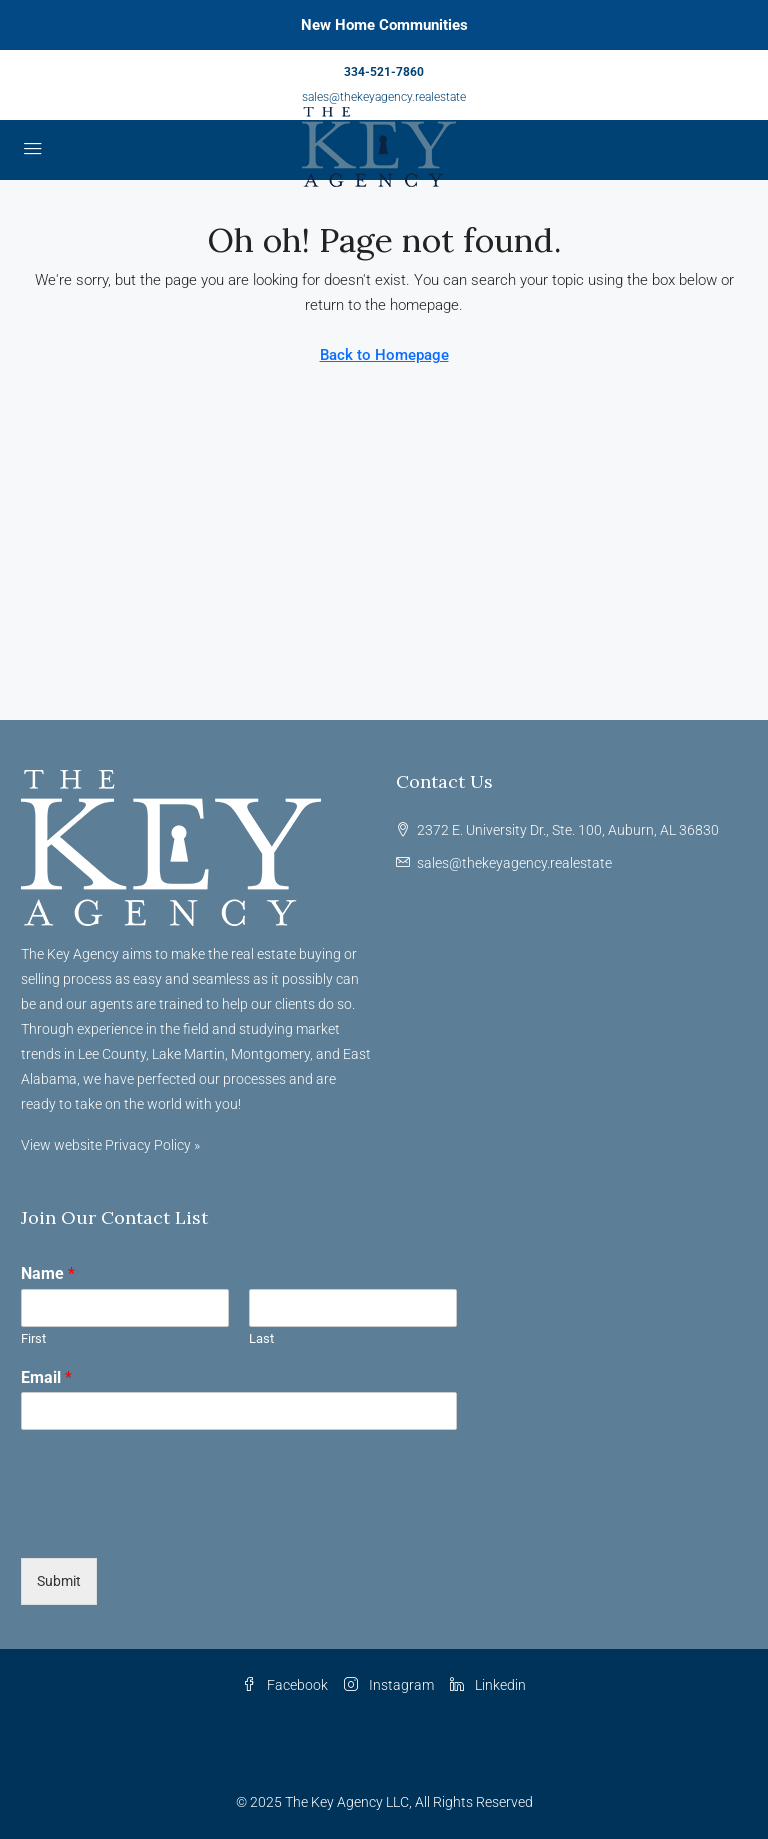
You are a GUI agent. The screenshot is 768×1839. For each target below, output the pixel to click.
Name (48, 1273)
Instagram (389, 1685)
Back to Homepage (384, 355)
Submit (59, 1581)
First (33, 1338)
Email (46, 1377)
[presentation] (173, 1525)
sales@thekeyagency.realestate (384, 97)
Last (261, 1338)
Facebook (285, 1685)
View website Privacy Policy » (110, 1145)
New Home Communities (384, 25)
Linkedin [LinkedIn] (488, 1685)
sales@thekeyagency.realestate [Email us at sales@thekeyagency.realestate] (514, 863)
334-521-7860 (384, 72)
